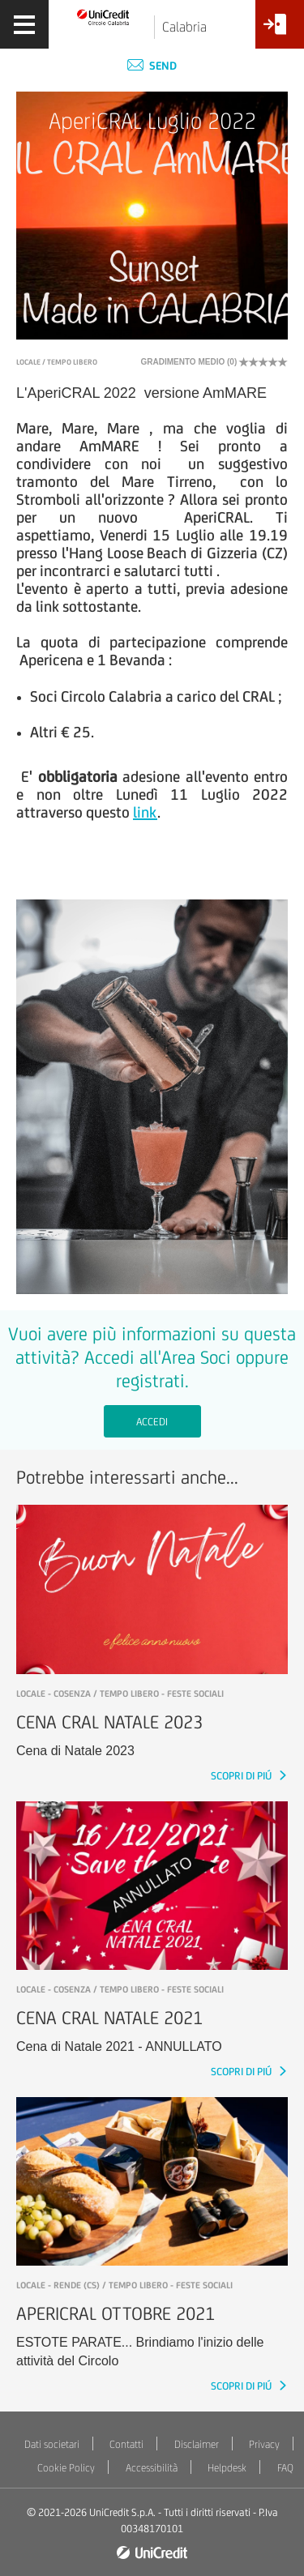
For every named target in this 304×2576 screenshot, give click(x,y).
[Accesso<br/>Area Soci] (279, 30)
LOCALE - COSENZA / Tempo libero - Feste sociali (120, 1693)
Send (152, 65)
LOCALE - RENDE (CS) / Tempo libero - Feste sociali (124, 2285)
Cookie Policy (66, 2468)
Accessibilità (152, 2468)
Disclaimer (196, 2444)
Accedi (152, 1422)
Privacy (264, 2444)
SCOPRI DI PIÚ (242, 1776)
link (145, 812)
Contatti (126, 2444)
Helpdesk (227, 2468)
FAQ (285, 2468)
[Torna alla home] (103, 16)
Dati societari (51, 2444)
